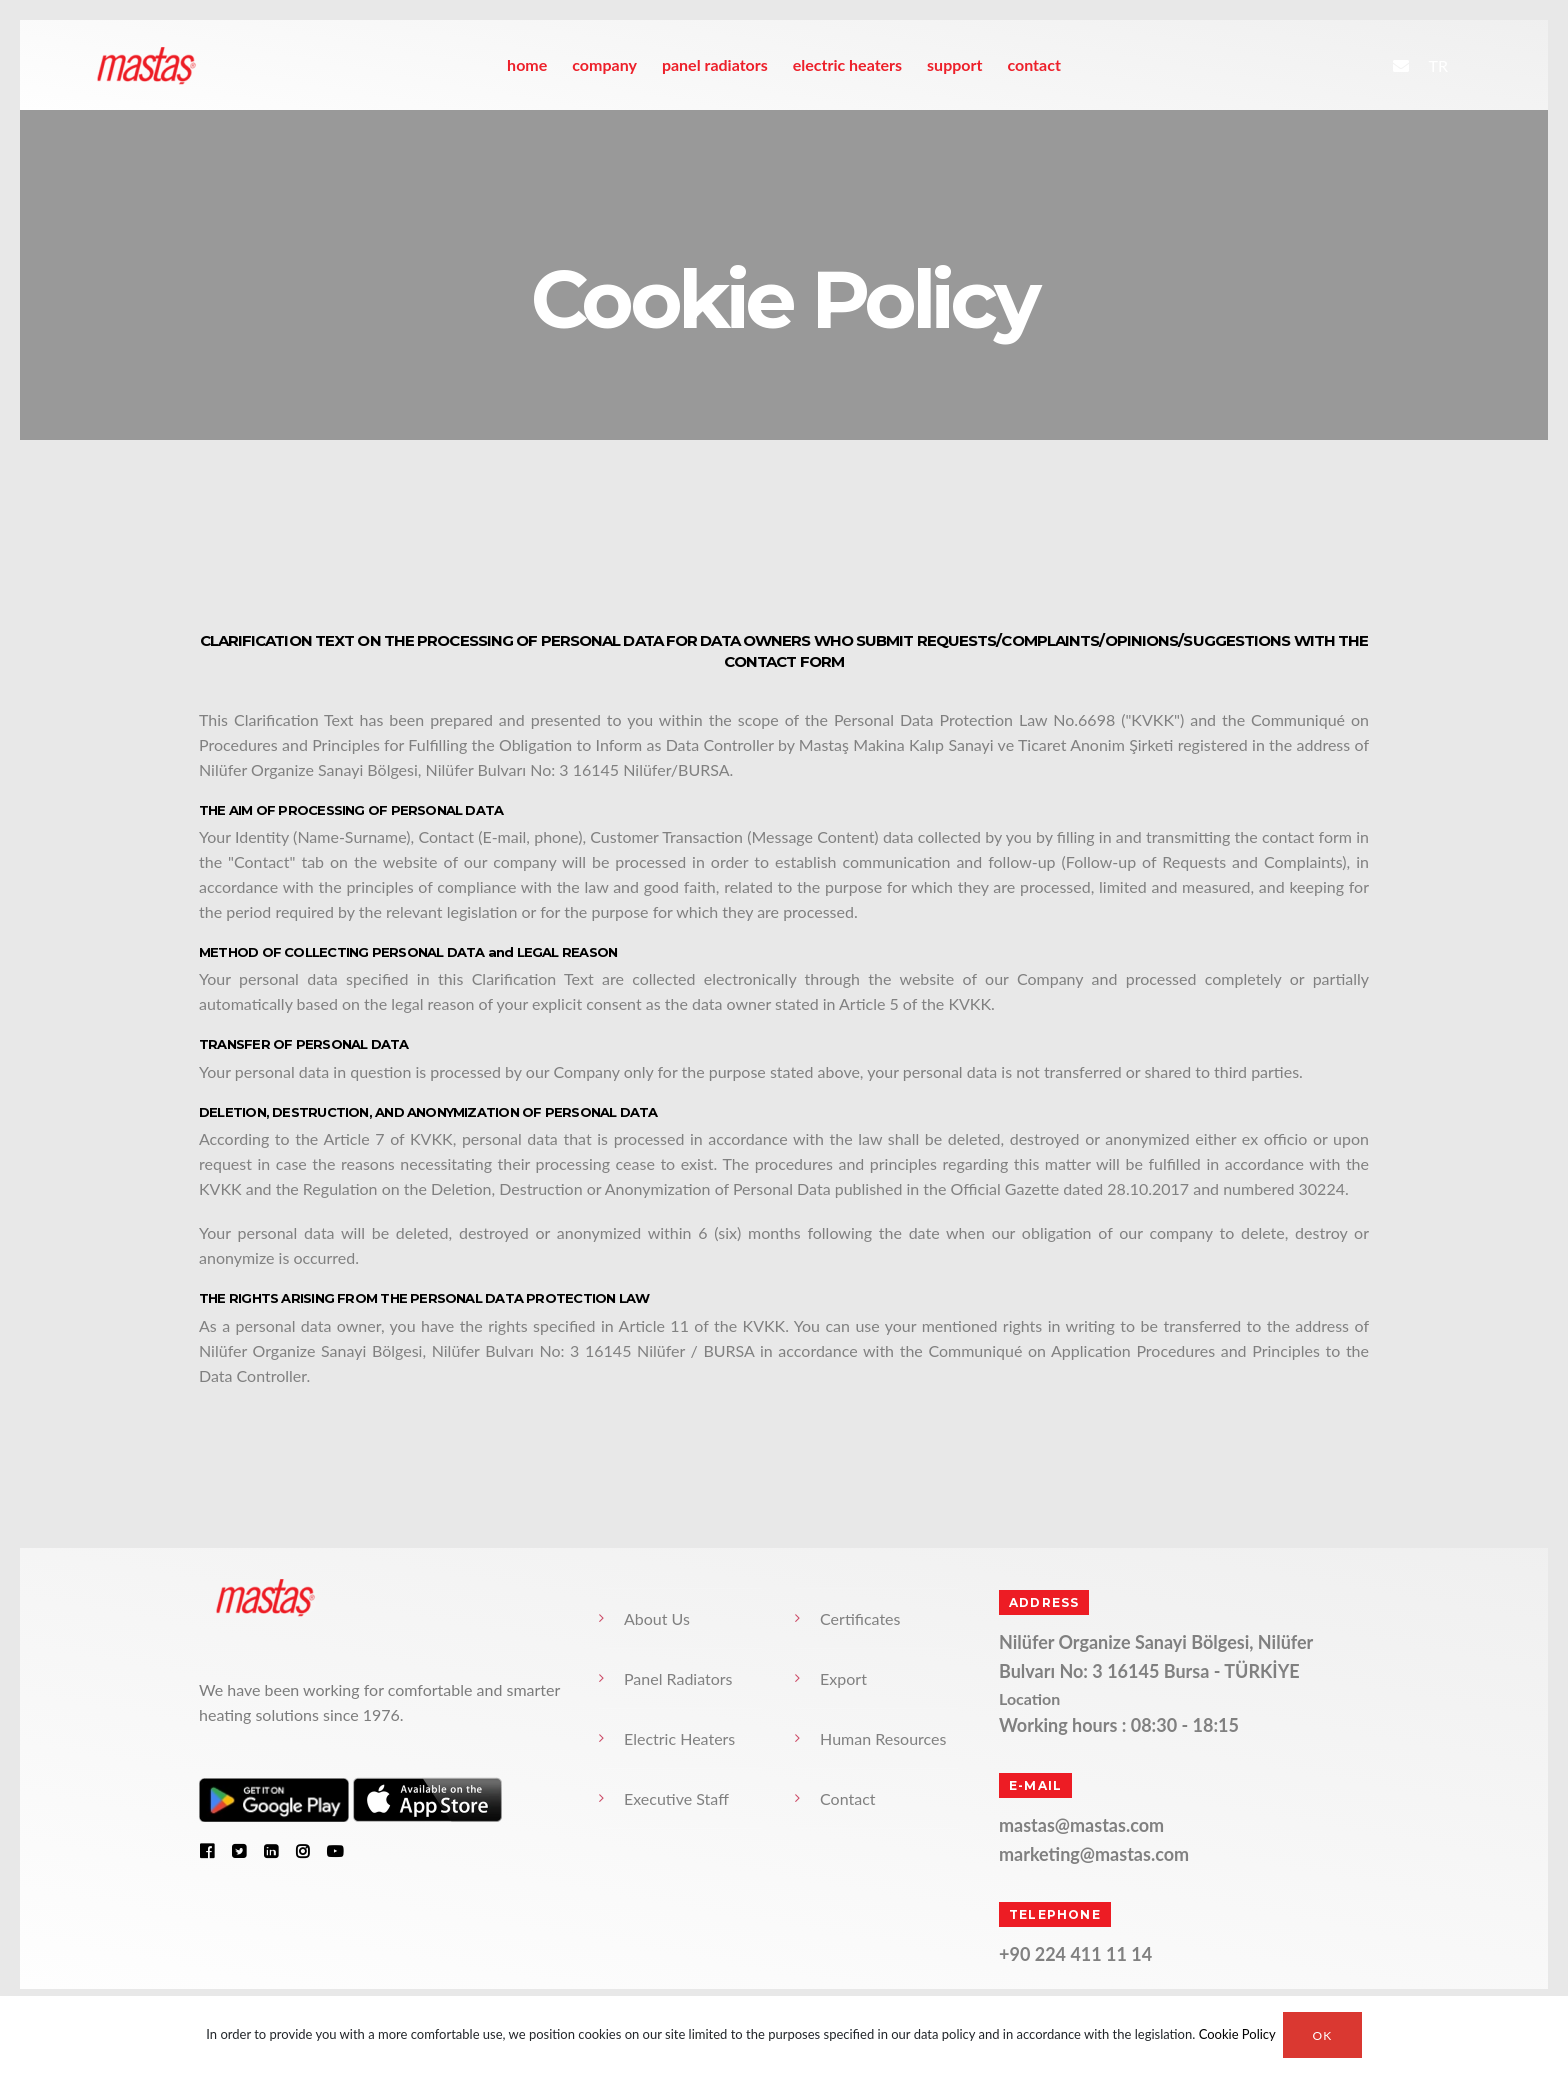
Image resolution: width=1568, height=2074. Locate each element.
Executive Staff (676, 1798)
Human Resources (883, 1738)
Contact (1033, 64)
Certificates (860, 1618)
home (527, 64)
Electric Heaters (847, 64)
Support (954, 64)
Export (843, 1678)
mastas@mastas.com (1081, 1825)
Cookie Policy (1237, 2035)
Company (604, 64)
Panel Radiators (715, 64)
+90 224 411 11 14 (1075, 1954)
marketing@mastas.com (1094, 1854)
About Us (657, 1618)
